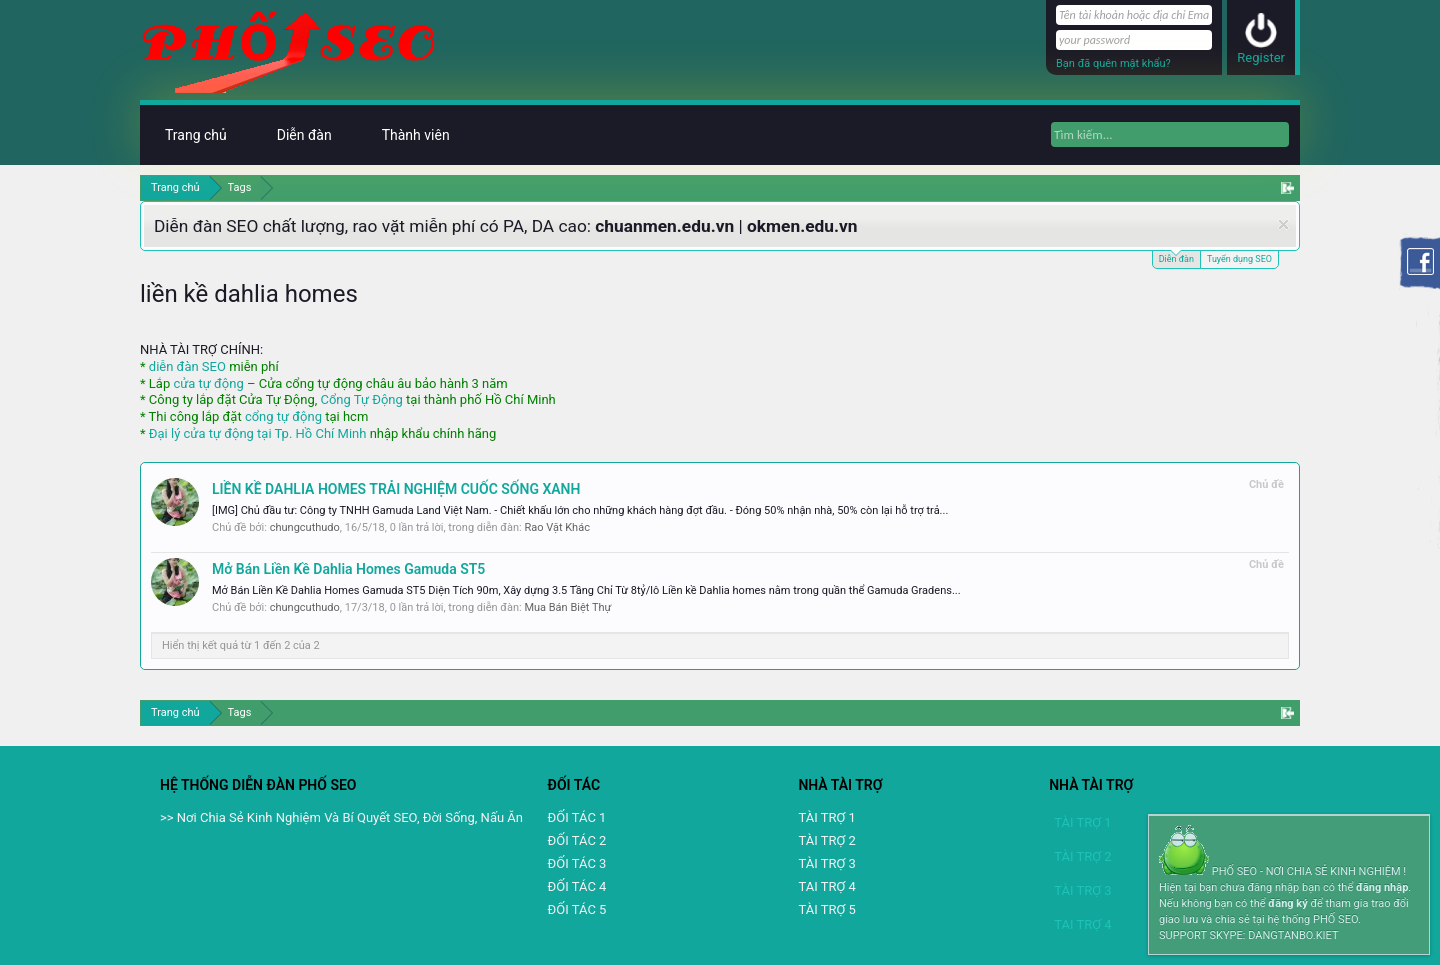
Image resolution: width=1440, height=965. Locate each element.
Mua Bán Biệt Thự (567, 607)
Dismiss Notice (1283, 224)
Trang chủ (196, 135)
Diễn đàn (1176, 257)
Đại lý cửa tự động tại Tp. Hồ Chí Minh (258, 433)
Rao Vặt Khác (557, 527)
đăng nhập (1382, 887)
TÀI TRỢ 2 (826, 840)
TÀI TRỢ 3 (826, 863)
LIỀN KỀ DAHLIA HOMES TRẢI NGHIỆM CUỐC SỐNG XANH (396, 489)
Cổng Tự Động (361, 399)
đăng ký (1287, 903)
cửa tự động (208, 383)
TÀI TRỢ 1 (826, 817)
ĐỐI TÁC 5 (577, 909)
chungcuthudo (305, 527)
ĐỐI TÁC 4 (577, 886)
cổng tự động (283, 416)
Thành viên (416, 135)
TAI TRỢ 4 (826, 886)
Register (1261, 57)
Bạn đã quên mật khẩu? (1113, 63)
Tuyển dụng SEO (1239, 259)
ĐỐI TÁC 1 (577, 817)
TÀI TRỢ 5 (826, 909)
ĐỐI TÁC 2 (577, 840)
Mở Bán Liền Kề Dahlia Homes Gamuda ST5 (348, 569)
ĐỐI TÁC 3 (577, 863)
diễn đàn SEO (187, 366)
